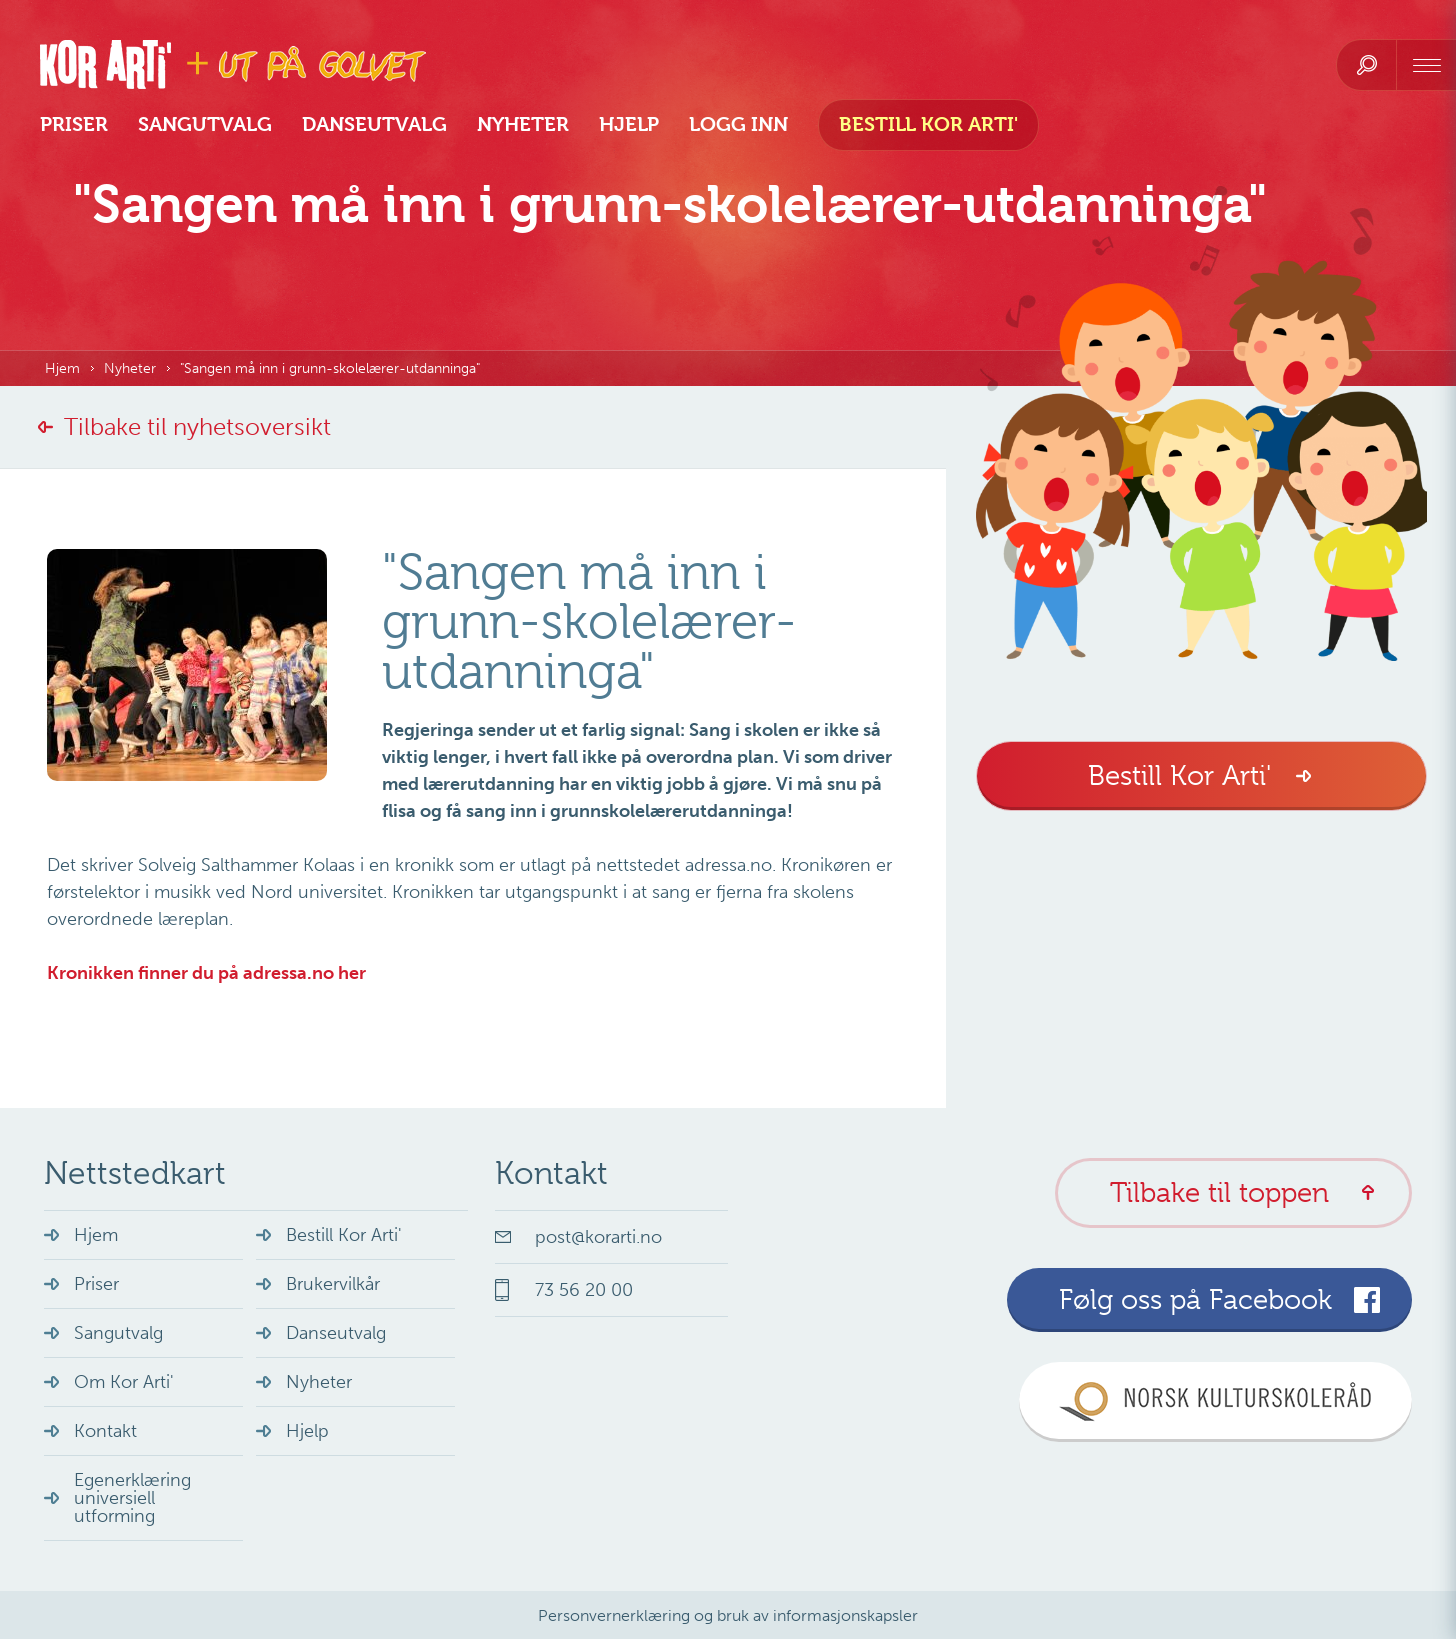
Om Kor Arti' (124, 1382)
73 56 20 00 (584, 1290)
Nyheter (523, 125)
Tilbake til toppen (1219, 1192)
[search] (1366, 65)
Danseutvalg (374, 125)
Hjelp (629, 125)
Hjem (62, 368)
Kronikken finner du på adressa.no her (206, 973)
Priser (74, 125)
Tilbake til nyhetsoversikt (197, 426)
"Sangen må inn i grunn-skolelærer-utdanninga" (330, 368)
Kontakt (105, 1431)
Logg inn (738, 125)
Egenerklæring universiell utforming (132, 1498)
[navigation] (1426, 65)
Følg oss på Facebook (1195, 1299)
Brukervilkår (333, 1284)
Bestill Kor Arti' (928, 124)
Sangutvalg (205, 125)
